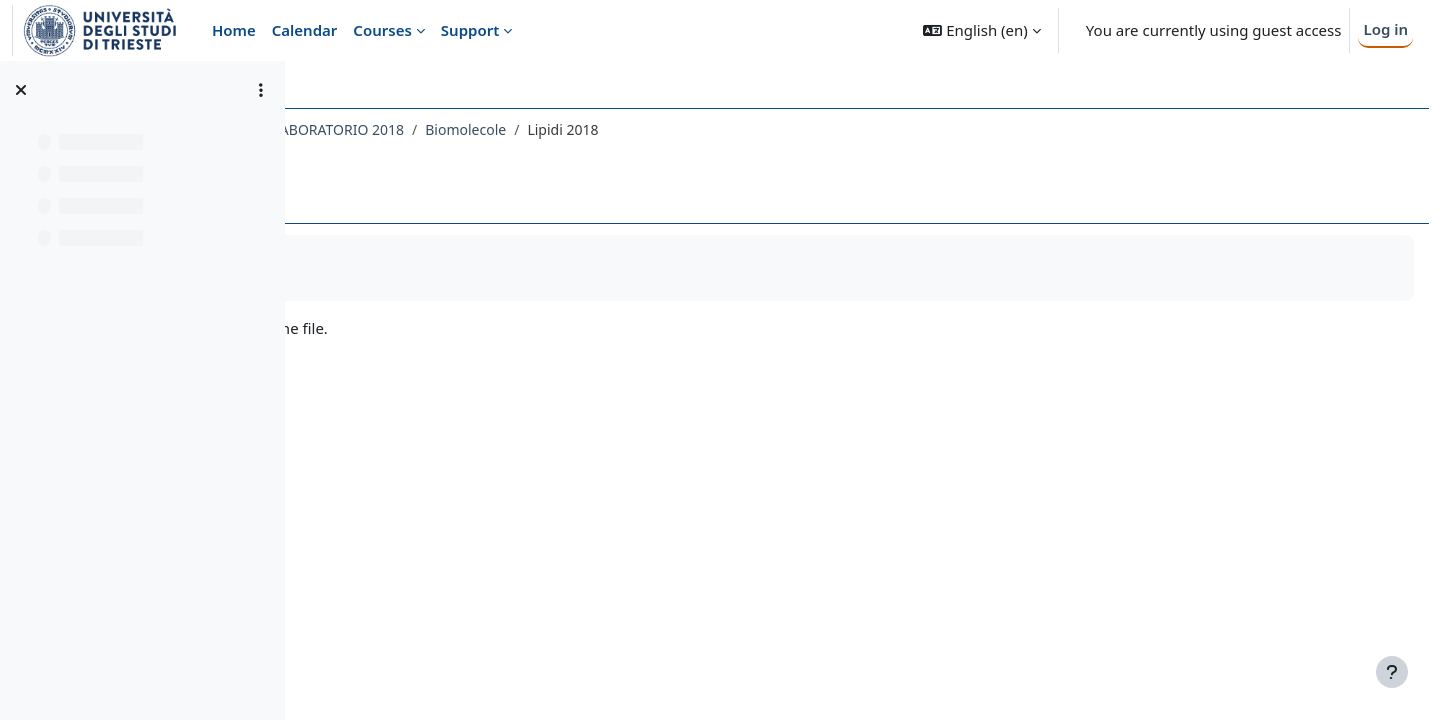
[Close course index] (21, 90)
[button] (981, 30)
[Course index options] (261, 90)
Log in (1385, 29)
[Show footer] (1392, 672)
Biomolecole (745, 129)
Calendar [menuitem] (305, 30)
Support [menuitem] (470, 30)
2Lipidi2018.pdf (414, 328)
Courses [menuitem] (382, 30)
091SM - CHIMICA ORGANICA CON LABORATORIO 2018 (504, 129)
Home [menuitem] (234, 30)
